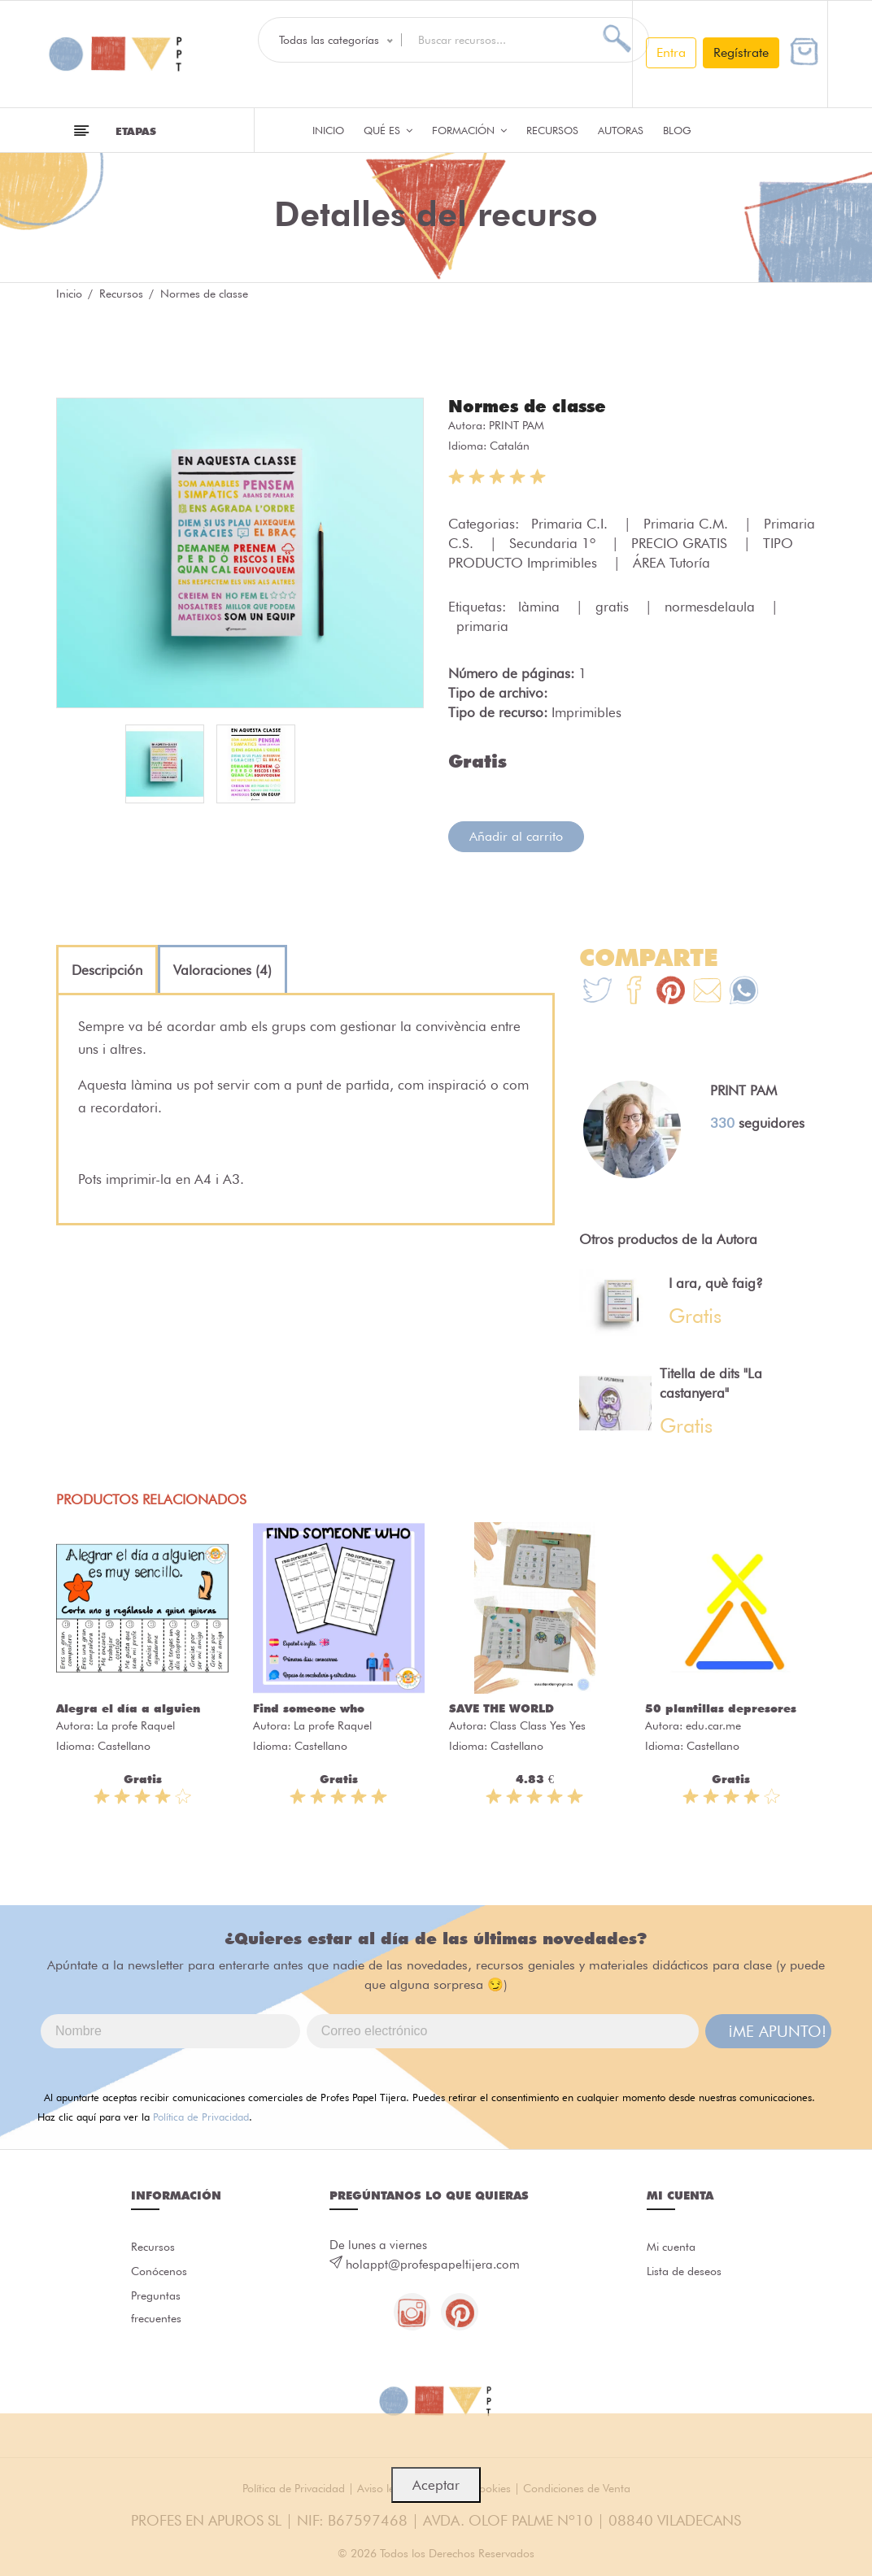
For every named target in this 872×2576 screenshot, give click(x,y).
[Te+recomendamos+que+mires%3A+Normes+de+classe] (634, 991)
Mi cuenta (673, 2246)
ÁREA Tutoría (671, 562)
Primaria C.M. (687, 523)
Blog (677, 130)
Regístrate (741, 52)
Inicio (328, 130)
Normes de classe (531, 405)
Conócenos (161, 2272)
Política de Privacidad (201, 2115)
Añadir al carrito (516, 835)
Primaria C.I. (571, 523)
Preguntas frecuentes (158, 2310)
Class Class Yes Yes (538, 1724)
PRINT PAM (516, 424)
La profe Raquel (136, 1724)
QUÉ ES (388, 130)
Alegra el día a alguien (128, 1707)
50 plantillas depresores (720, 1707)
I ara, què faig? (716, 1282)
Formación (469, 130)
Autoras (620, 130)
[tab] (107, 969)
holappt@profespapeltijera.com (433, 2263)
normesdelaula (712, 606)
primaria (482, 625)
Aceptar (436, 2485)
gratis (614, 606)
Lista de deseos (688, 2272)
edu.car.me (713, 1724)
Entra (671, 52)
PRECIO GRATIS (681, 542)
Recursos (552, 130)
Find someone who (308, 1707)
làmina (541, 606)
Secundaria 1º (554, 542)
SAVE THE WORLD (501, 1707)
